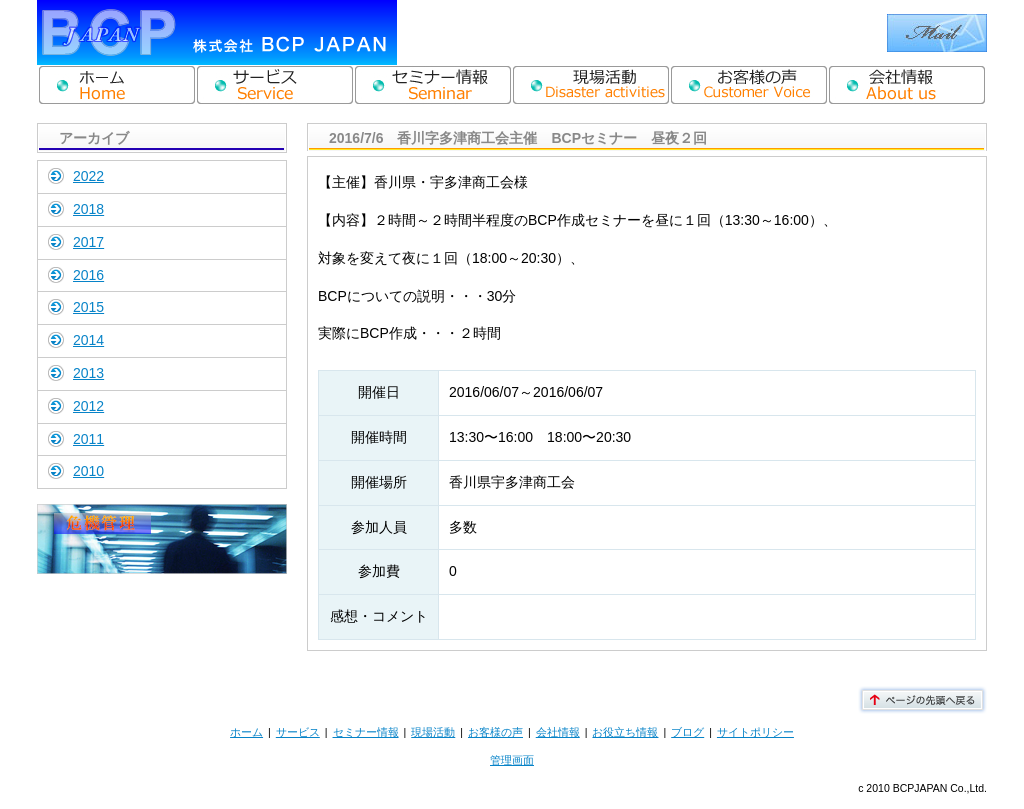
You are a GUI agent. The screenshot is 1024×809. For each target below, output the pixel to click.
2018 (88, 209)
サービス (298, 732)
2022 (88, 176)
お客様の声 (495, 732)
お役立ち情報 (625, 732)
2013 (88, 373)
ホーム (246, 732)
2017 (88, 242)
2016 (88, 275)
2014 (88, 340)
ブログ (687, 732)
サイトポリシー (755, 732)
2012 (88, 406)
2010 (88, 471)
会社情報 (558, 732)
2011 (88, 439)
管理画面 (512, 760)
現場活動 (433, 732)
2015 (88, 307)
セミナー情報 (366, 732)
